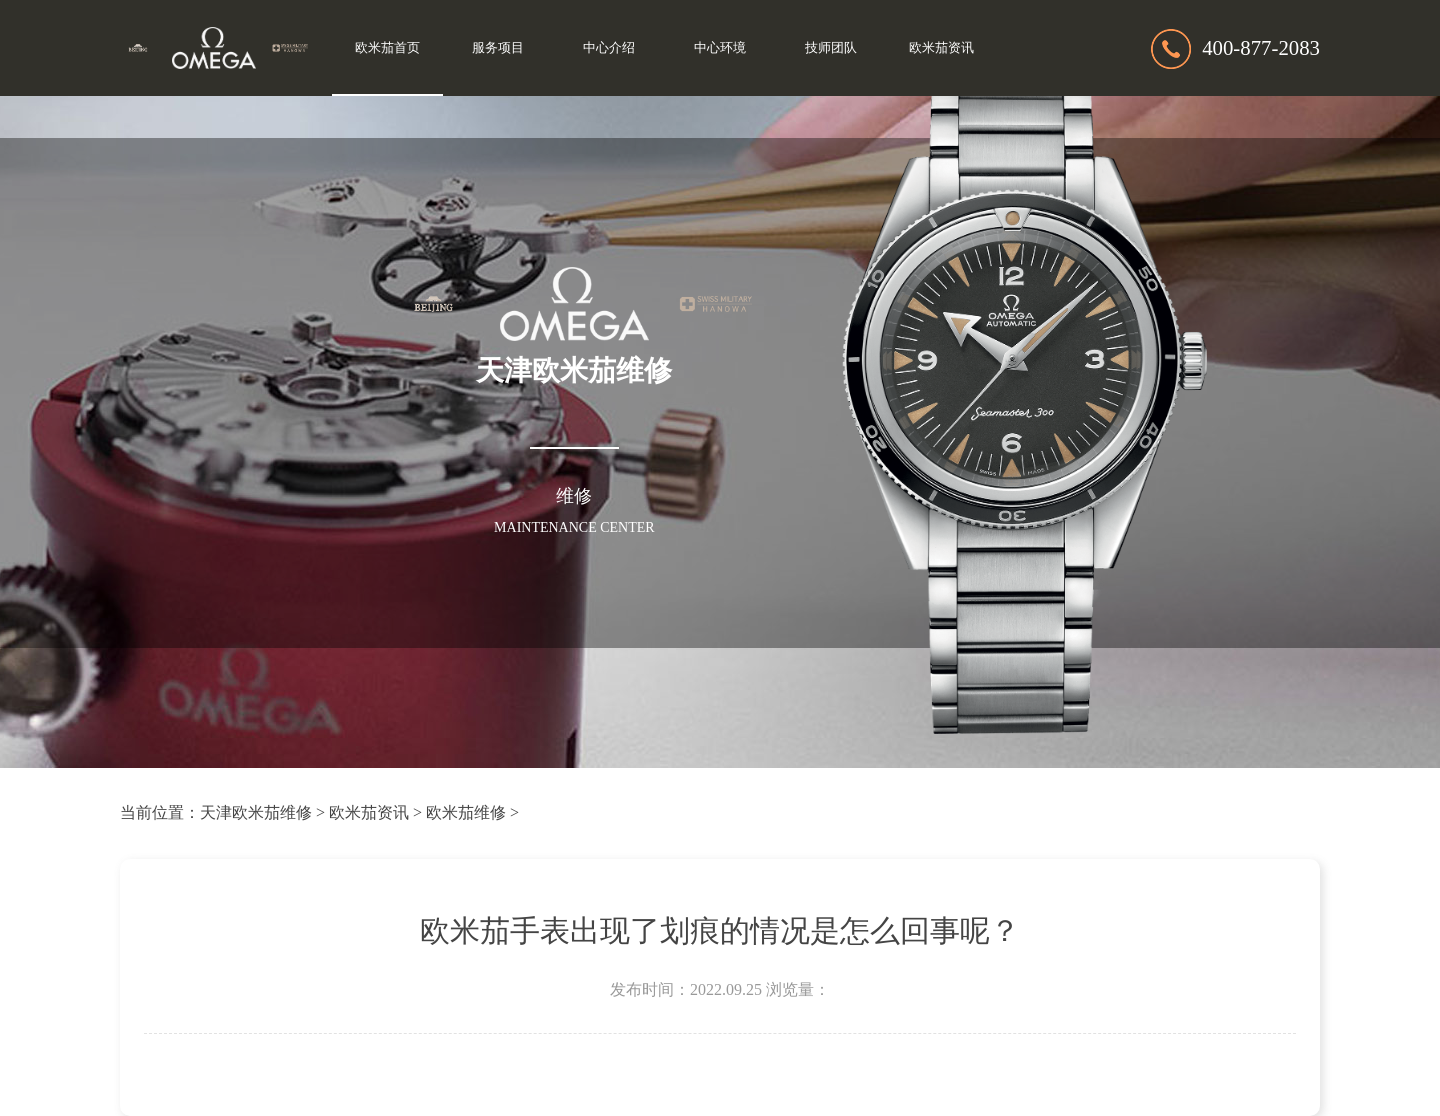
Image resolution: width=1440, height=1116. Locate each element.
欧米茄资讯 (941, 48)
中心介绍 (609, 48)
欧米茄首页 (387, 48)
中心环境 (720, 48)
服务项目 (498, 48)
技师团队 (831, 48)
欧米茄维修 (466, 812)
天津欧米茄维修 (256, 812)
